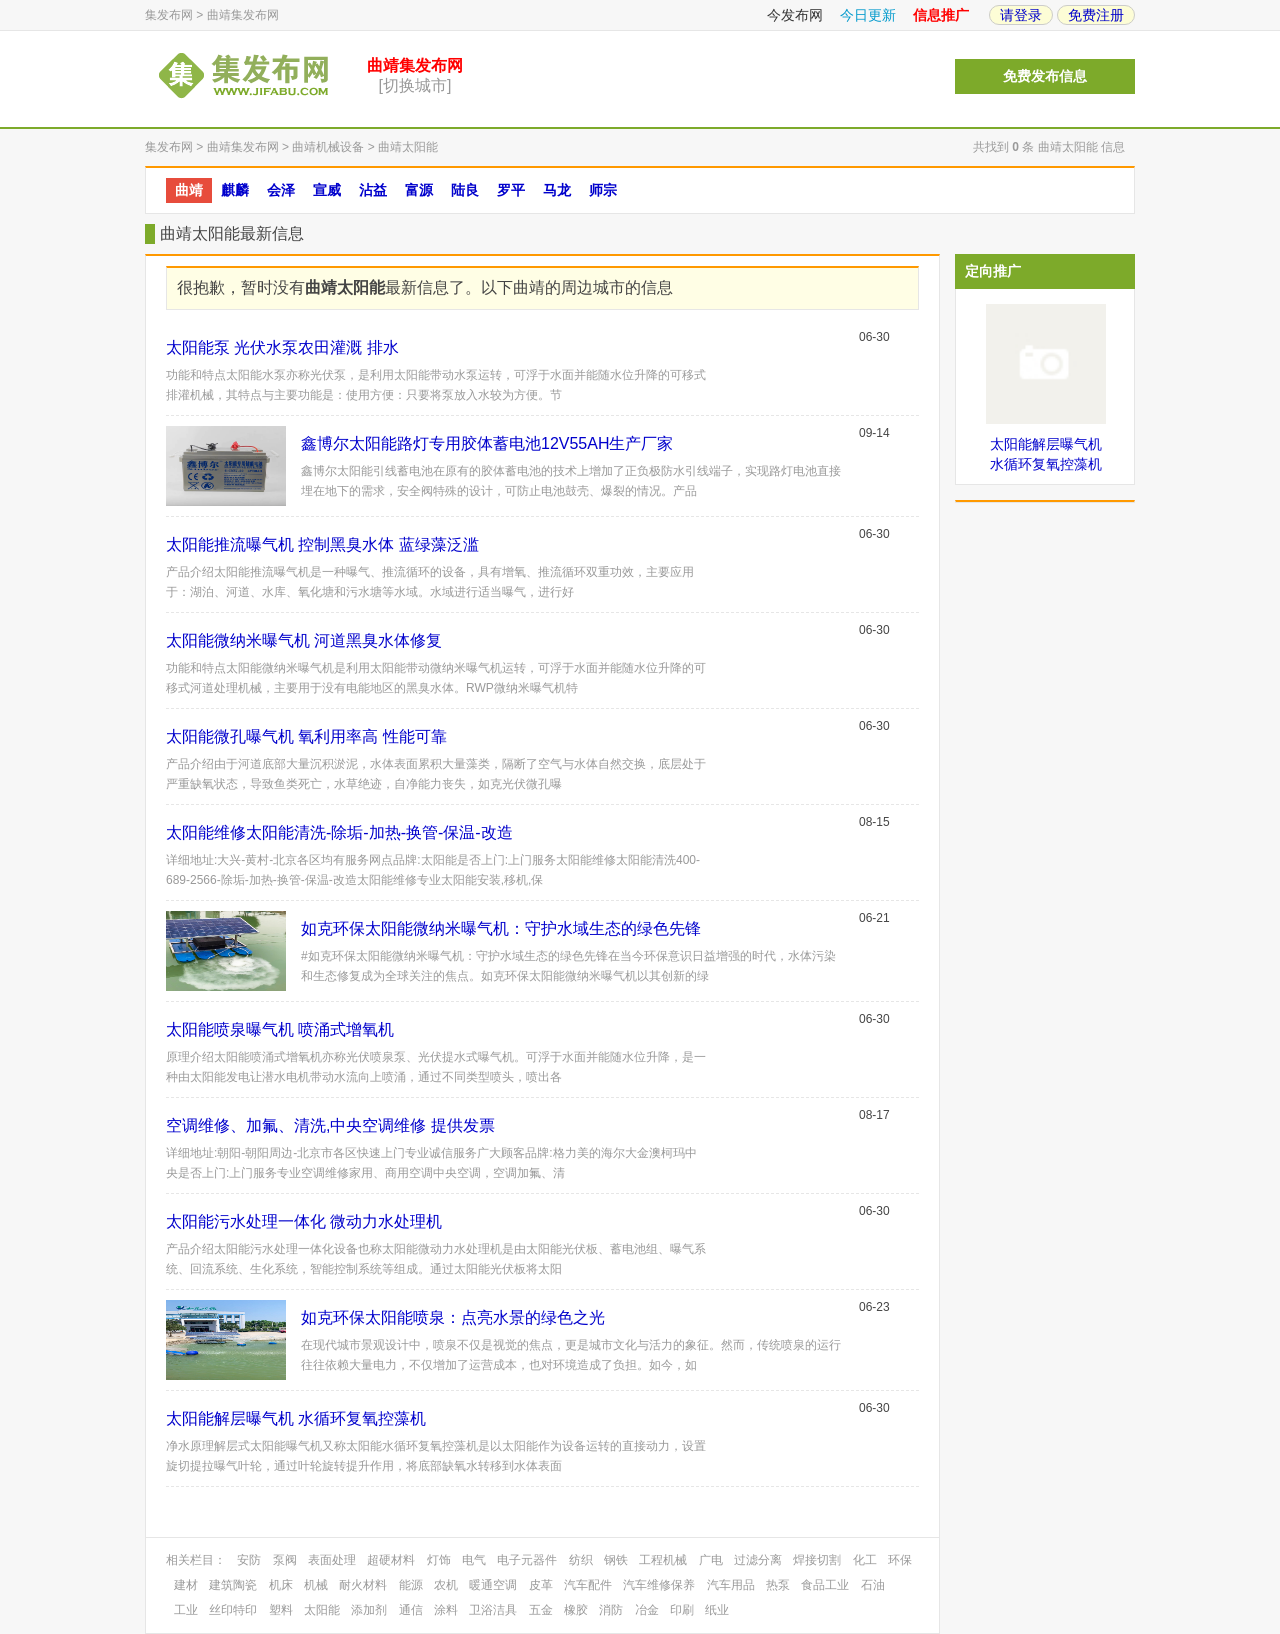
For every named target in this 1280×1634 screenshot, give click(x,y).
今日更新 (868, 15)
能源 (411, 1585)
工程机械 (663, 1560)
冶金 (647, 1610)
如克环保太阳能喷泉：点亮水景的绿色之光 (453, 1317)
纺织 (581, 1560)
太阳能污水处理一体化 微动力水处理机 (304, 1221)
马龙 (557, 190)
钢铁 (616, 1560)
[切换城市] (415, 85)
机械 (316, 1585)
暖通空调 (493, 1585)
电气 (474, 1560)
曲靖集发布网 (243, 15)
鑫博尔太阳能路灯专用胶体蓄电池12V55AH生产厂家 (487, 443)
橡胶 (576, 1610)
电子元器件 (527, 1560)
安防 (249, 1560)
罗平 (511, 190)
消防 (611, 1610)
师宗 (603, 190)
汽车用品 (731, 1585)
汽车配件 (588, 1585)
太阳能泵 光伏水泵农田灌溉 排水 (282, 347)
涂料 (446, 1610)
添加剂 (369, 1610)
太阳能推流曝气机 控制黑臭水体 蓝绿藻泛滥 (322, 544)
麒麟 (235, 190)
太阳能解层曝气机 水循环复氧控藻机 (296, 1418)
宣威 (327, 190)
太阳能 (322, 1610)
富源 (419, 190)
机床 (281, 1585)
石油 (873, 1585)
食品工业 (825, 1585)
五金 (541, 1610)
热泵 (778, 1585)
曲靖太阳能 (408, 147)
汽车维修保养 (659, 1585)
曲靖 (189, 190)
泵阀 (285, 1560)
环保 (900, 1560)
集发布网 (169, 15)
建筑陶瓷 (233, 1585)
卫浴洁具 (493, 1610)
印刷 (682, 1610)
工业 (186, 1610)
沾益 (373, 190)
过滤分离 (758, 1560)
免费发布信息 (1045, 76)
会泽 (281, 190)
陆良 (465, 190)
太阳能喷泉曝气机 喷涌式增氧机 (280, 1029)
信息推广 (941, 15)
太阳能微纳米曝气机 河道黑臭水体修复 (304, 640)
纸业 (717, 1610)
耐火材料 (363, 1585)
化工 (865, 1560)
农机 (446, 1585)
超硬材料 (391, 1560)
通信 (411, 1610)
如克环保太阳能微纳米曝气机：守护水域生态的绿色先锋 (501, 928)
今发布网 (795, 15)
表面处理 (332, 1560)
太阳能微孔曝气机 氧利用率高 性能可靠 (306, 736)
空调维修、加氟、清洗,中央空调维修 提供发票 (330, 1125)
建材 (186, 1585)
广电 (711, 1560)
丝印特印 (233, 1610)
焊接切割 (817, 1560)
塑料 (281, 1610)
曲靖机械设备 (328, 147)
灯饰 (439, 1560)
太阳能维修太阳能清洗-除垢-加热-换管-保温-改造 (339, 832)
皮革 (541, 1585)
